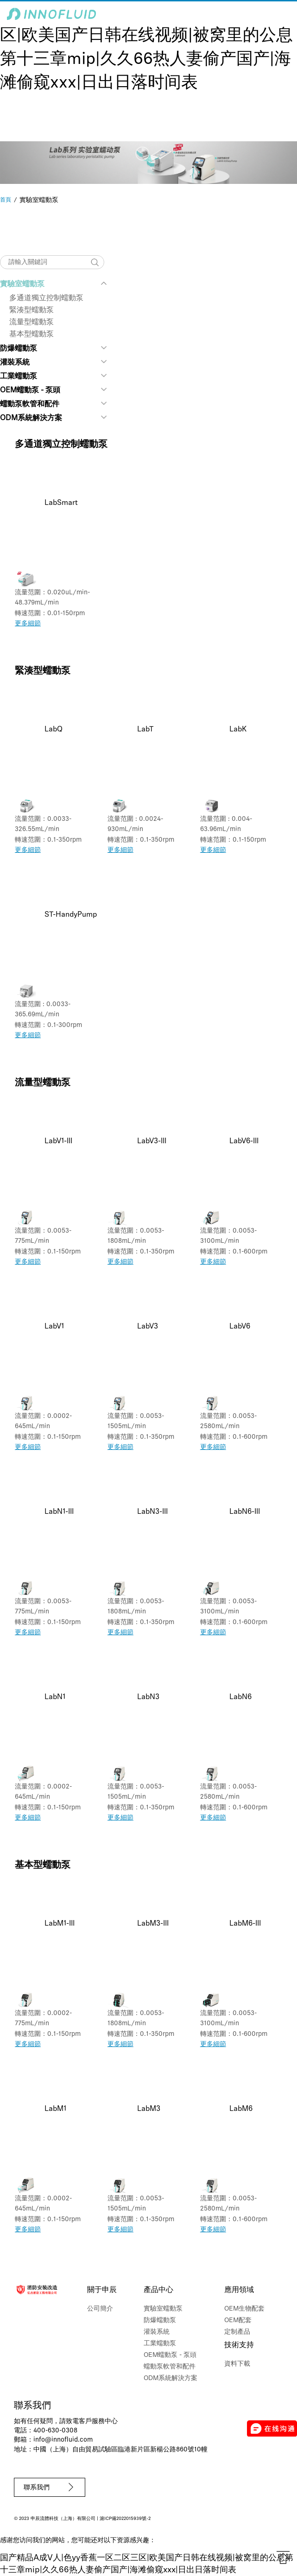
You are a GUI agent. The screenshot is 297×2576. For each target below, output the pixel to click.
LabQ (53, 729)
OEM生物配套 (244, 2308)
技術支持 (239, 2345)
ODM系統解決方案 (31, 418)
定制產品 (237, 2332)
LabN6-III (244, 1512)
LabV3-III (151, 1141)
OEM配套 (238, 2320)
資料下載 (237, 2364)
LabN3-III (152, 1512)
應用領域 (239, 2290)
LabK (237, 729)
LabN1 (54, 1697)
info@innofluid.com (63, 2440)
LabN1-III (59, 1512)
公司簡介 (100, 2308)
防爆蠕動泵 (18, 349)
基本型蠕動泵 (31, 334)
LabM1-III (59, 1923)
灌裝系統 (15, 362)
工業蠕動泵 (18, 376)
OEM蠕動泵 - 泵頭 (30, 390)
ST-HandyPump (70, 915)
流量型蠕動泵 (31, 322)
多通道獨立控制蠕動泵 (46, 298)
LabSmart (61, 503)
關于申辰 (102, 2290)
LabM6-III (245, 1923)
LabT (145, 729)
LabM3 (148, 2109)
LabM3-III (153, 1923)
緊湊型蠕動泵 (31, 310)
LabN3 (148, 1697)
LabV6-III (244, 1141)
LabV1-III (58, 1141)
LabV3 (147, 1326)
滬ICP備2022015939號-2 (125, 2518)
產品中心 (158, 2290)
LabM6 (241, 2109)
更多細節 (28, 623)
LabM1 (55, 2109)
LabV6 (239, 1326)
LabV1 (54, 1326)
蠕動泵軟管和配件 (29, 404)
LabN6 (240, 1697)
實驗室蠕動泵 (22, 284)
